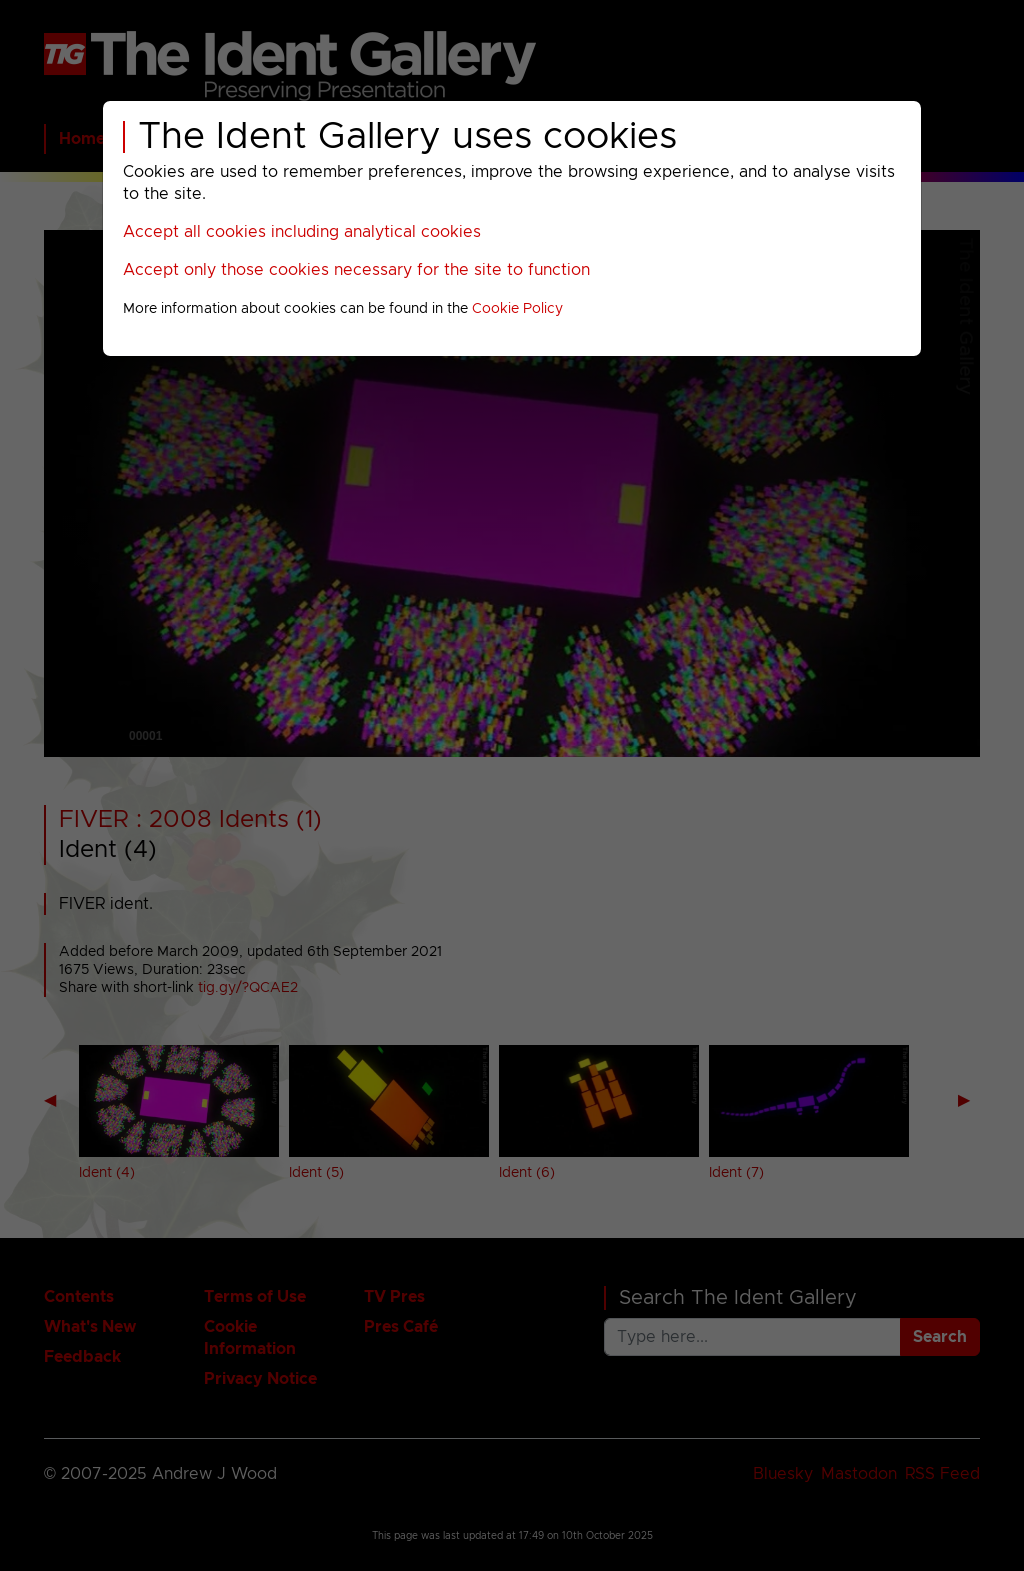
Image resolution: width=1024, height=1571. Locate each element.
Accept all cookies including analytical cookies (302, 232)
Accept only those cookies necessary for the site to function (356, 270)
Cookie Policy (517, 309)
